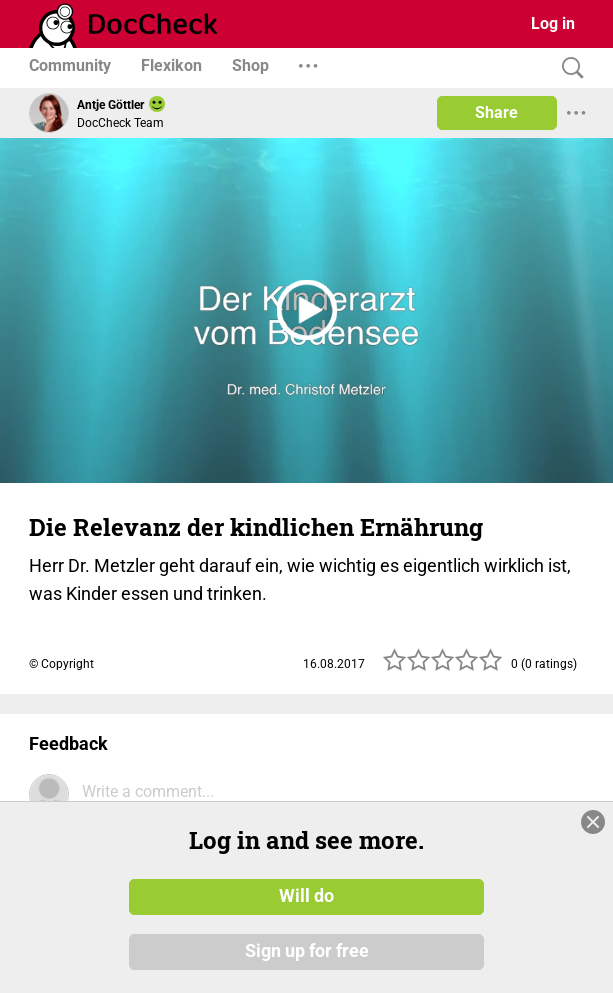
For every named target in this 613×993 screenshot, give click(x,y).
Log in (553, 23)
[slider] (443, 666)
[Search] (568, 68)
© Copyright (61, 664)
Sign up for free (307, 952)
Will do (306, 896)
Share (496, 112)
